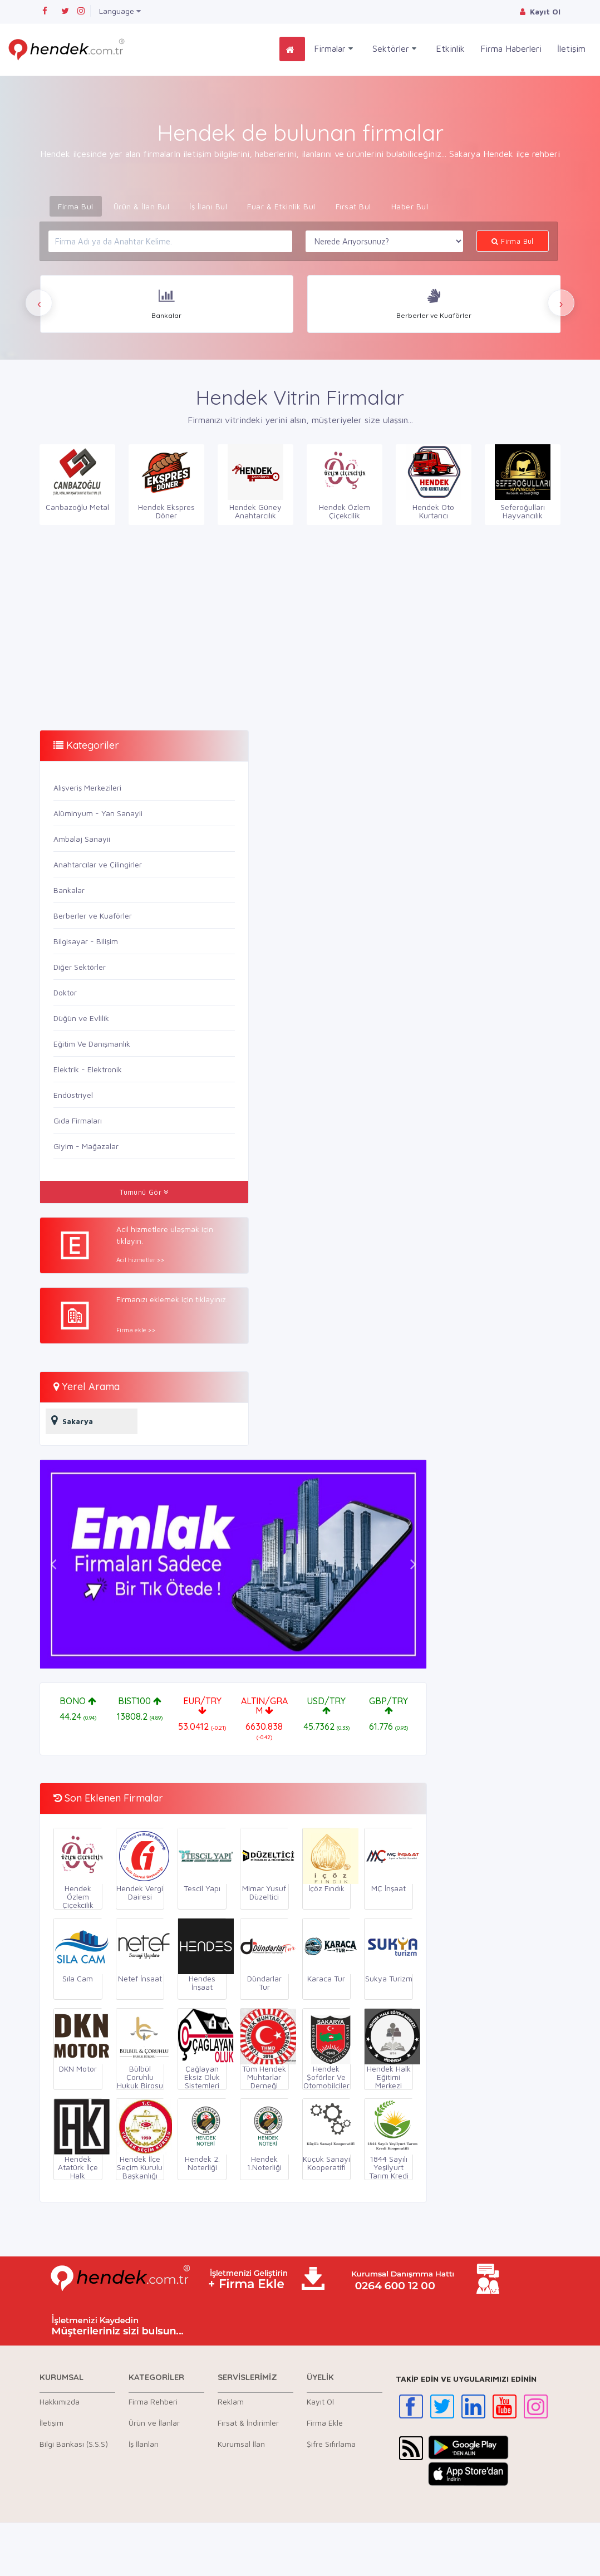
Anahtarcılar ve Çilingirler (97, 864)
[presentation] (39, 303)
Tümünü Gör (144, 1192)
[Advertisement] (166, 625)
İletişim (571, 48)
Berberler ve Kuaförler (92, 915)
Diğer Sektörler (79, 966)
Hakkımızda (60, 2401)
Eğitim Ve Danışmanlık (91, 1043)
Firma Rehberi (153, 2401)
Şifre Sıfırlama (331, 2444)
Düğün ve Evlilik (81, 1018)
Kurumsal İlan (241, 2444)
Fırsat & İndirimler (248, 2422)
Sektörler (394, 49)
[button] (53, 1564)
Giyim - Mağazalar (86, 1146)
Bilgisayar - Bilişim (85, 941)
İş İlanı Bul (208, 206)
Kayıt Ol (320, 2401)
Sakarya (69, 1420)
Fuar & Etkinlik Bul (281, 206)
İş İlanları (144, 2444)
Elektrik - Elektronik (87, 1069)
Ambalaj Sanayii (81, 838)
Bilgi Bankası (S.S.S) (74, 2444)
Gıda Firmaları (77, 1120)
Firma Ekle (325, 2422)
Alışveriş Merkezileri (87, 787)
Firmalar (333, 49)
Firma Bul (76, 206)
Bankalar (69, 890)
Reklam (231, 2401)
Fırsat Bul (353, 206)
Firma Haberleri (511, 48)
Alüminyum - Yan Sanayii (97, 813)
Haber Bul (410, 206)
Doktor (65, 992)
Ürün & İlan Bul (142, 206)
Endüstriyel (73, 1095)
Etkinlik (450, 48)
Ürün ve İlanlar (154, 2422)
